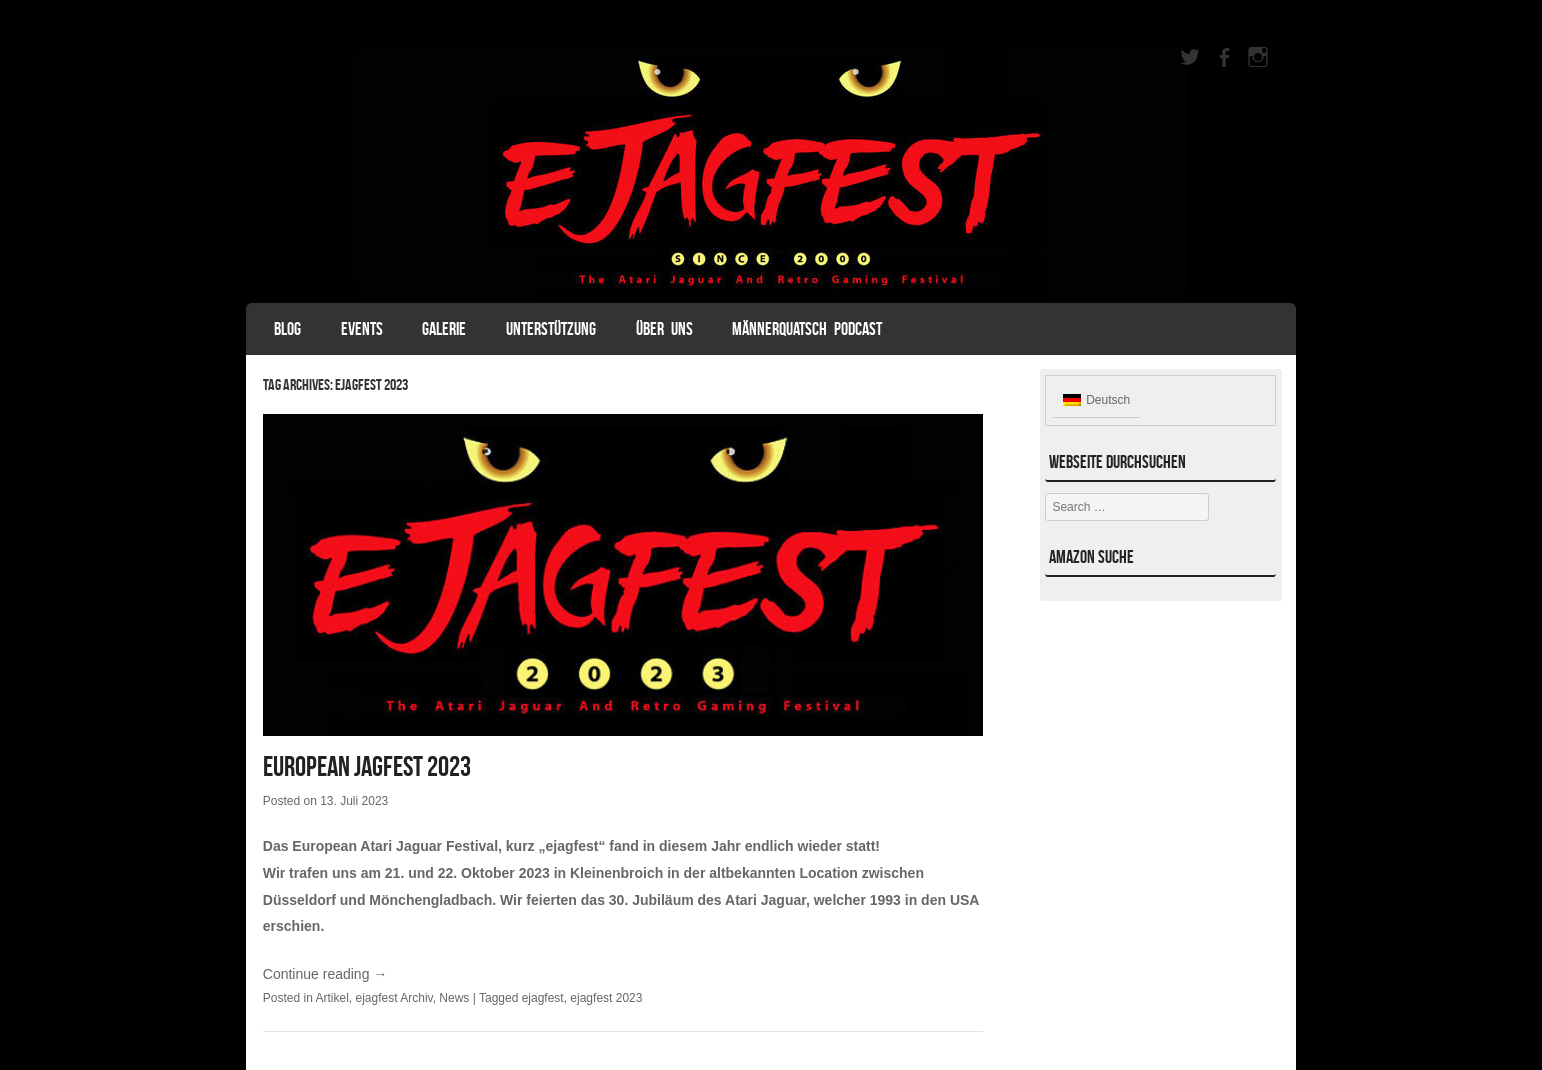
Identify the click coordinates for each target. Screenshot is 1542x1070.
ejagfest (543, 998)
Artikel (332, 998)
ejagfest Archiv (394, 998)
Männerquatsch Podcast (807, 329)
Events (362, 329)
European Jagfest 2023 (367, 766)
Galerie (444, 329)
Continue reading (325, 974)
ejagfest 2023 (606, 998)
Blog (287, 329)
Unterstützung (551, 329)
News (454, 998)
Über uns (664, 329)
